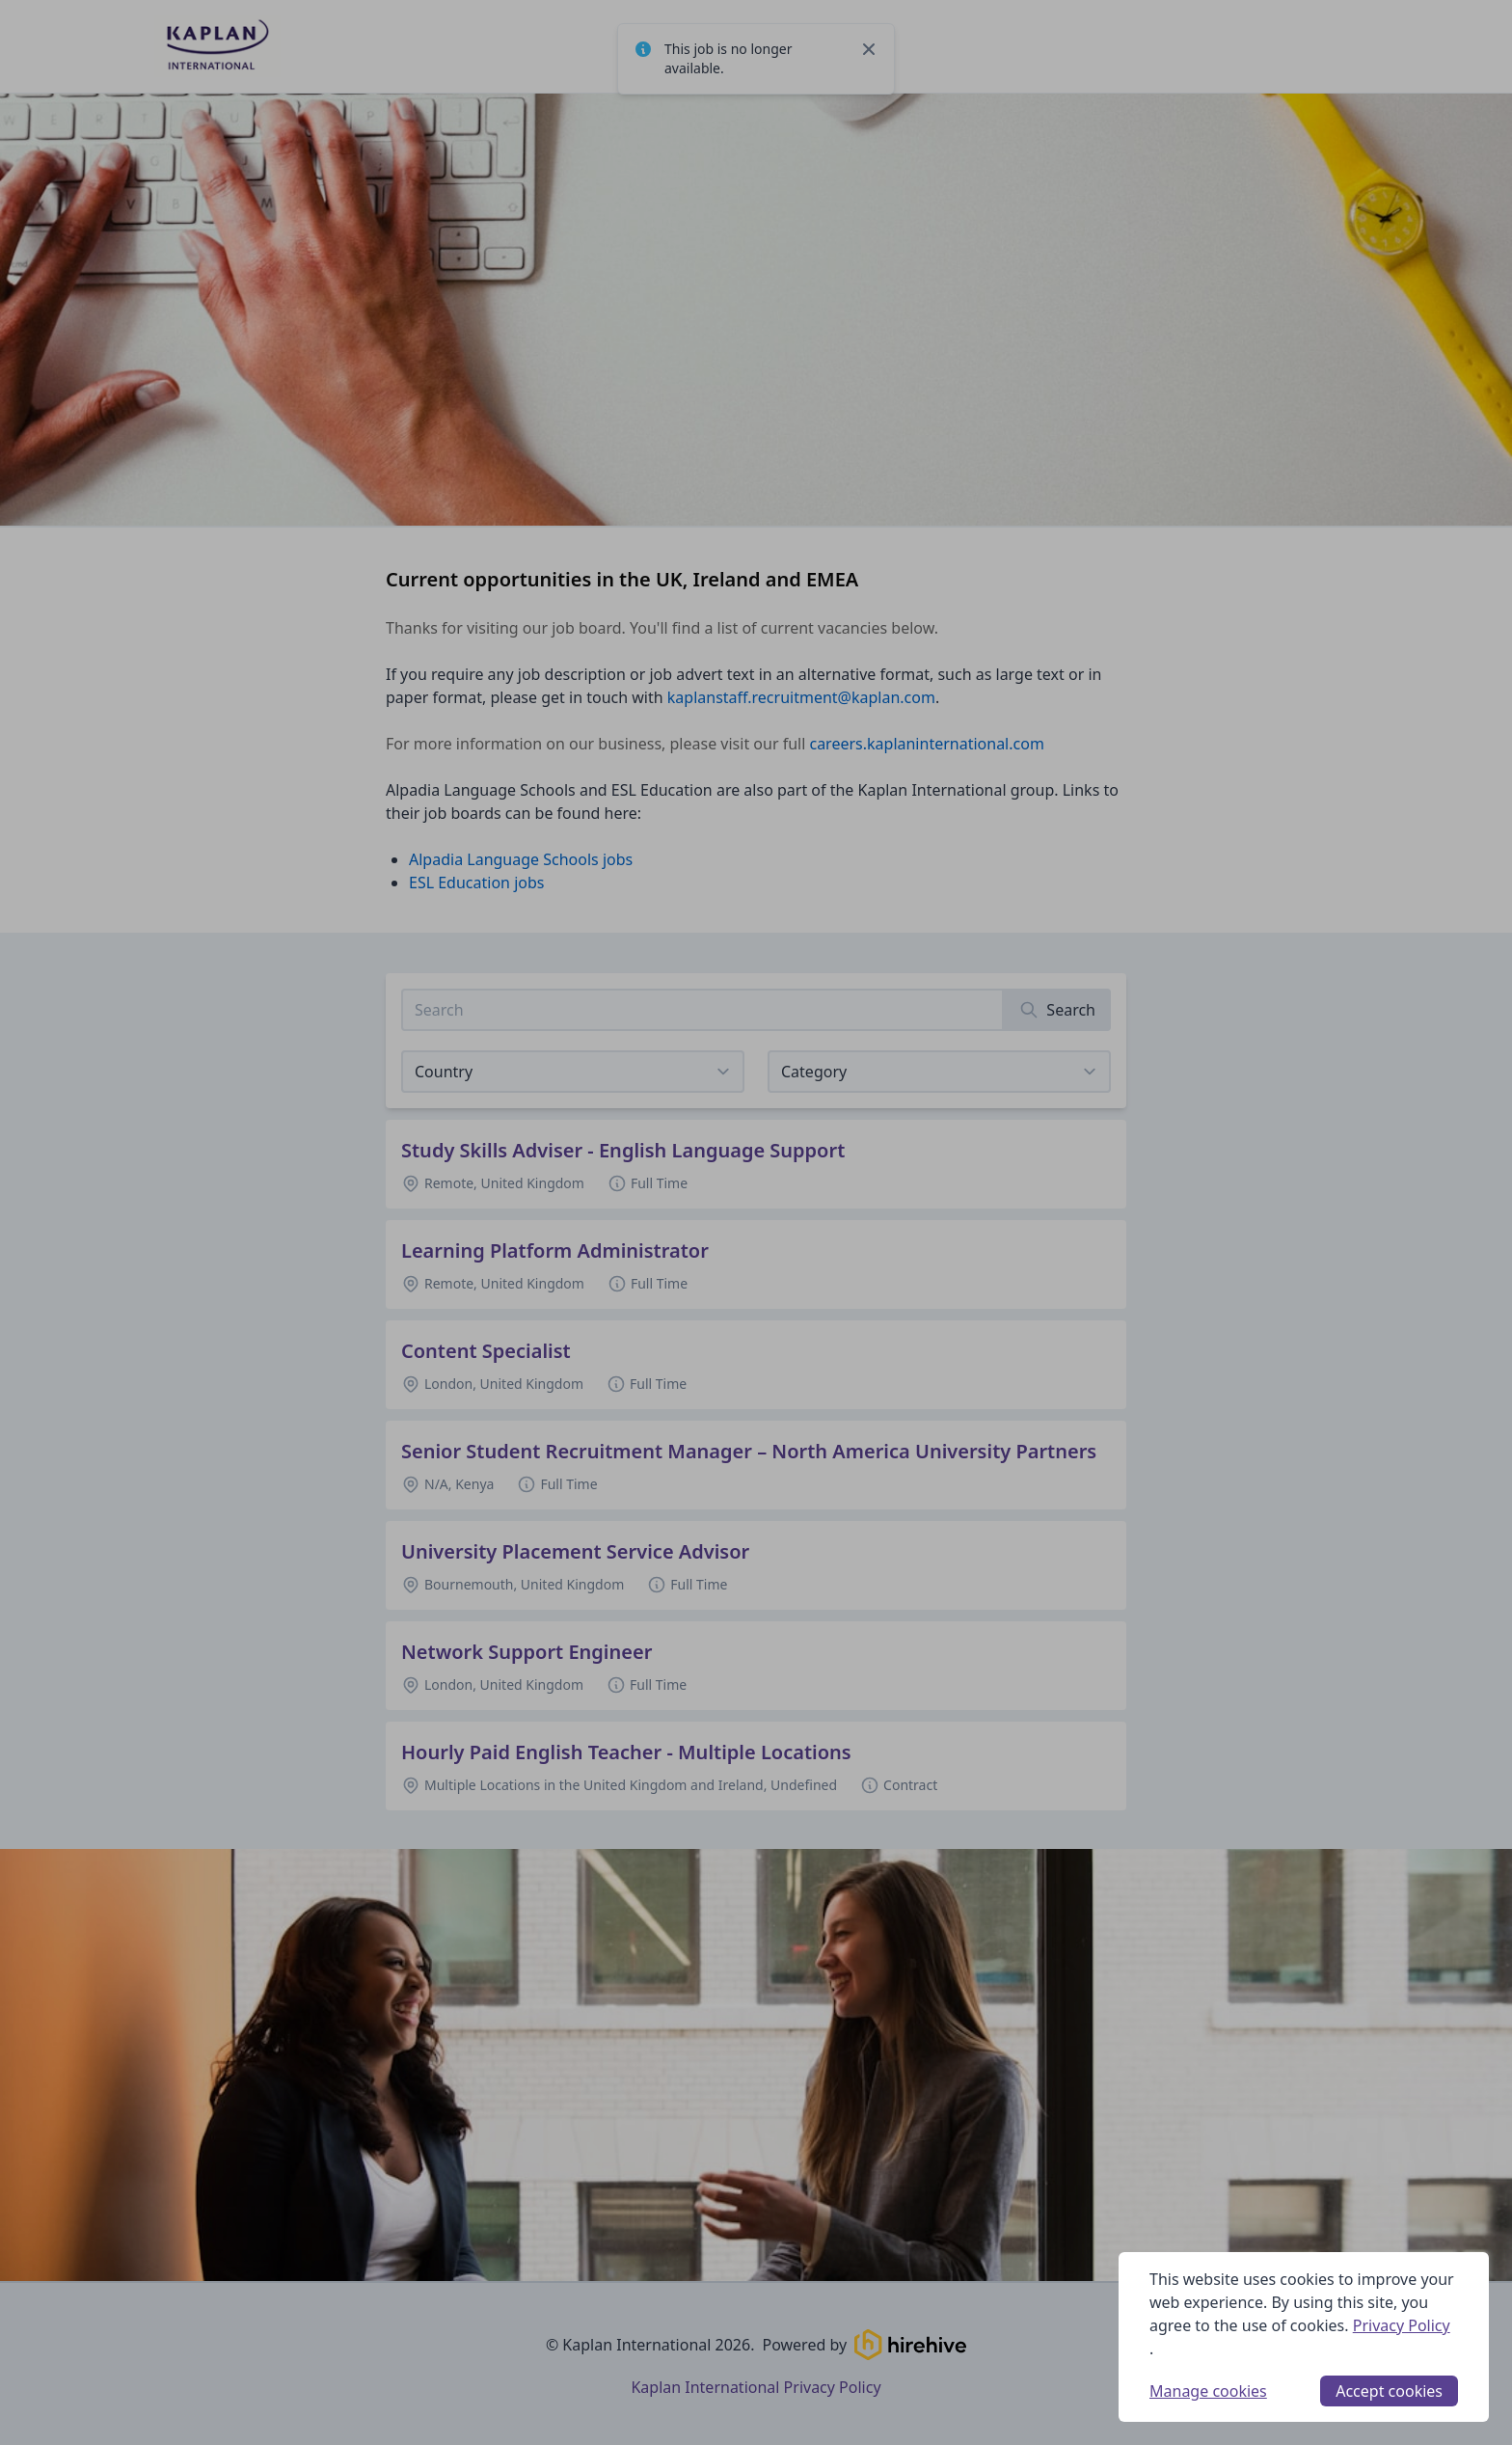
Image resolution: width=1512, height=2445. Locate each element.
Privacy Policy (1401, 2325)
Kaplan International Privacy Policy (755, 2387)
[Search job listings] (702, 1010)
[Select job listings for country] (572, 1071)
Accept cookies (1389, 2391)
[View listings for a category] (939, 1071)
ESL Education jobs (476, 882)
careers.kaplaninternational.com (926, 743)
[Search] (1057, 1010)
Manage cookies (1208, 2391)
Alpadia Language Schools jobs (521, 859)
